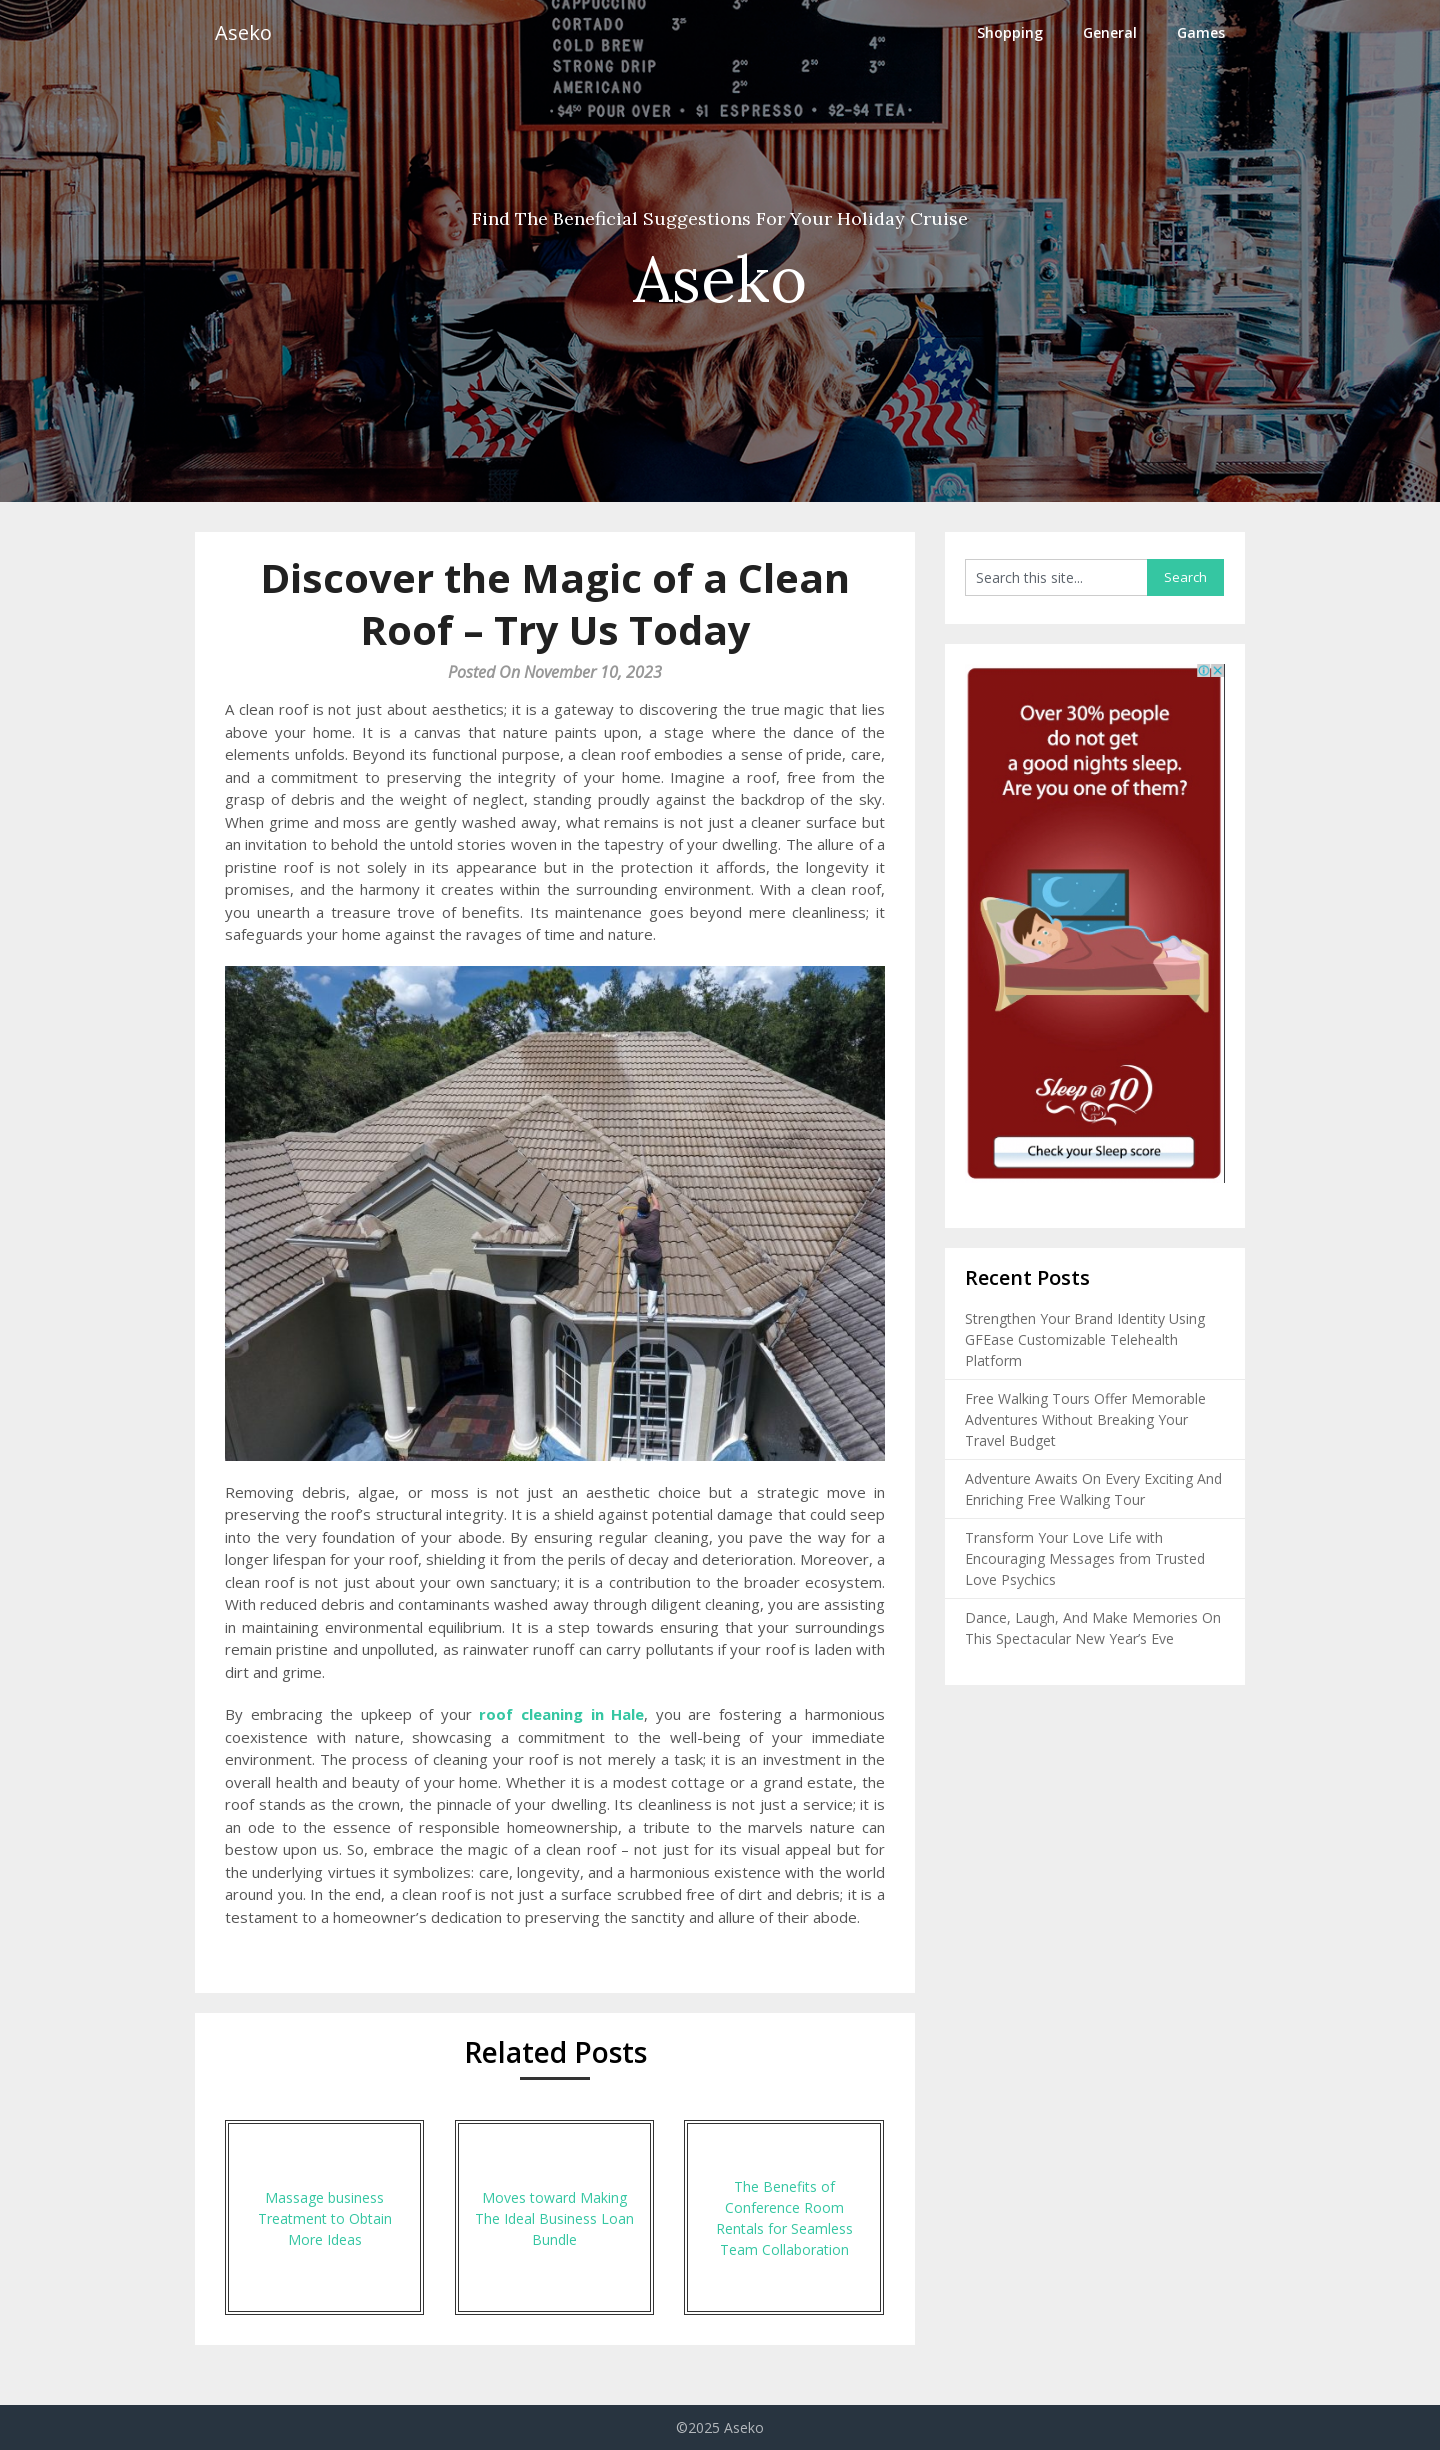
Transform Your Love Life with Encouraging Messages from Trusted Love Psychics (1085, 1558)
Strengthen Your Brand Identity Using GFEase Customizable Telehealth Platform (1085, 1339)
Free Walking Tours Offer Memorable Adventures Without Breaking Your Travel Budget (1085, 1419)
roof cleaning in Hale (561, 1714)
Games (1201, 32)
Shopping (1010, 32)
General (1110, 32)
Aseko (243, 32)
